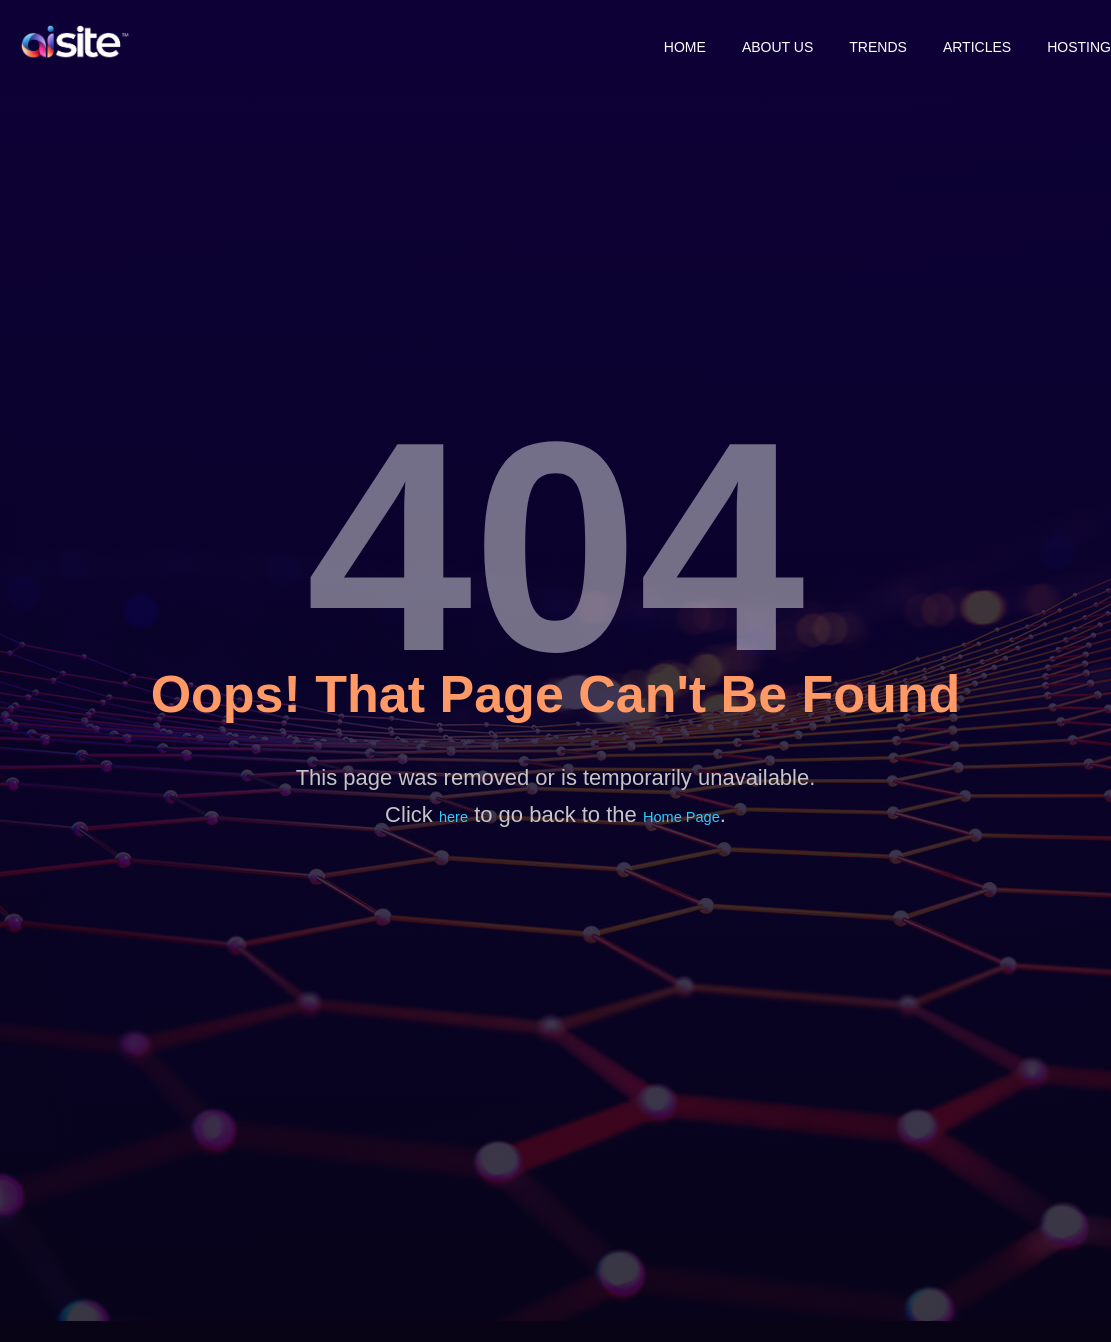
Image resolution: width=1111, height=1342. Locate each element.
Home (629, 42)
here (450, 817)
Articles (963, 42)
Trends (850, 42)
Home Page (683, 817)
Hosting (1079, 42)
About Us (735, 42)
